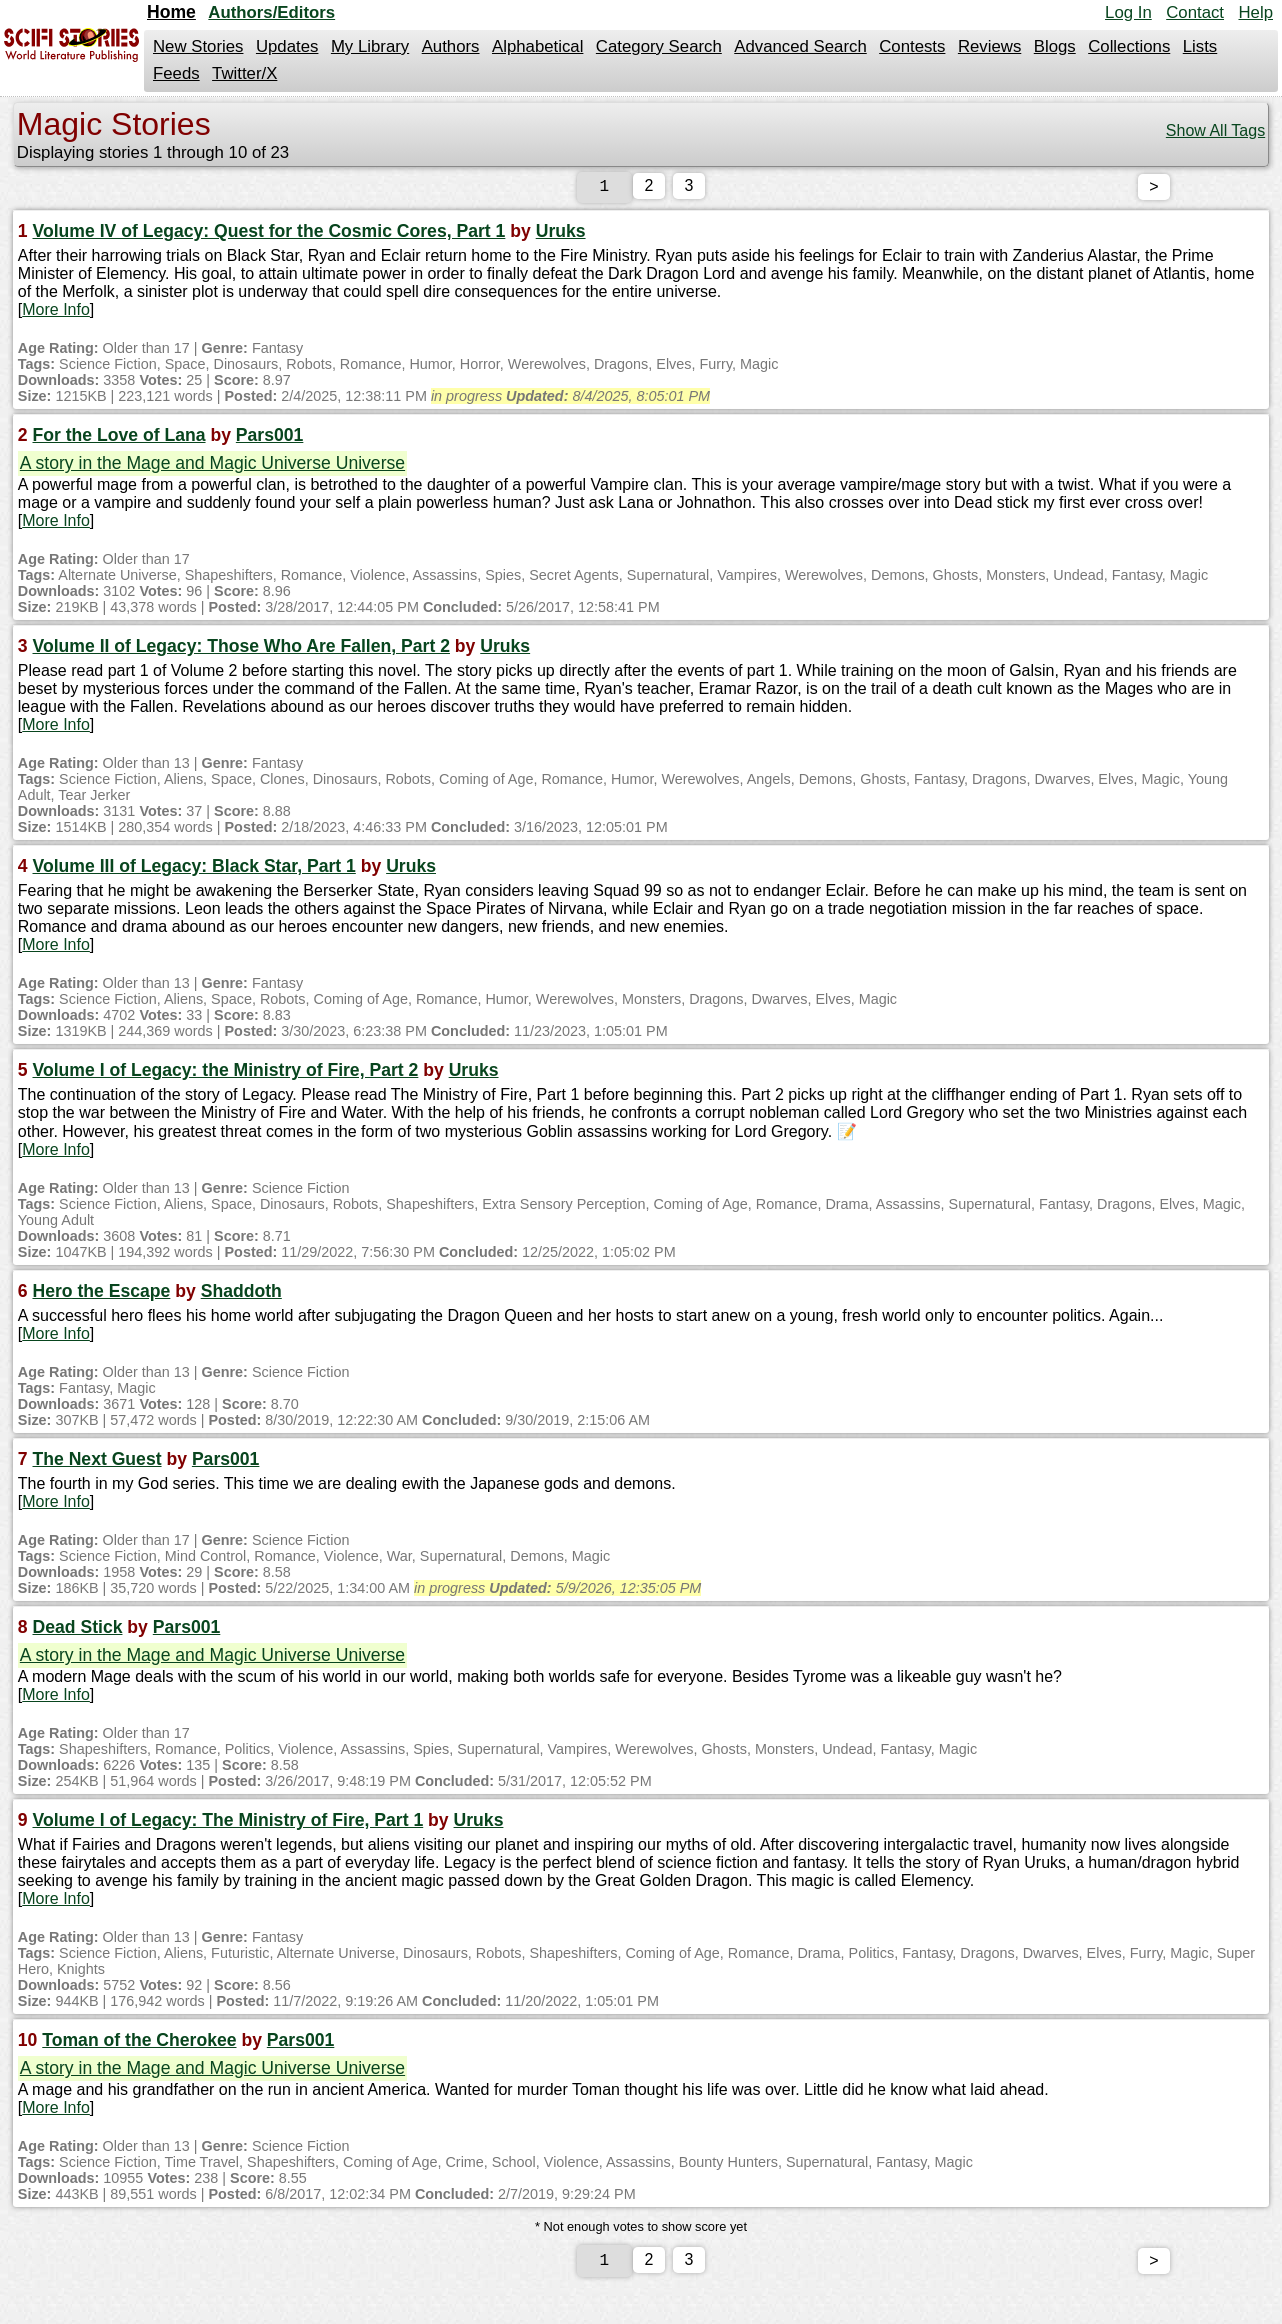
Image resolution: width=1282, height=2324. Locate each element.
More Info (56, 313)
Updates (287, 46)
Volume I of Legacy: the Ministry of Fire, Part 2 (226, 1074)
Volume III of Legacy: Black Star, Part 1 (194, 870)
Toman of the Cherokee (139, 2044)
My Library (370, 46)
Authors (451, 46)
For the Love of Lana (119, 439)
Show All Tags (1215, 130)
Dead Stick (78, 1631)
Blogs (1055, 46)
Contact (1195, 12)
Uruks (561, 235)
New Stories (198, 46)
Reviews (989, 46)
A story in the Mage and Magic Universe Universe (212, 467)
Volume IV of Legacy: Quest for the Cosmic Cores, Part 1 (269, 235)
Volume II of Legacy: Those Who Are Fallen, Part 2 (241, 650)
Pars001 (270, 439)
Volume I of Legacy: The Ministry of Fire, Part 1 (228, 1824)
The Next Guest (97, 1463)
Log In (1128, 12)
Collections (1129, 46)
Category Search (659, 46)
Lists (1200, 46)
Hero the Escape (102, 1295)
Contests (912, 46)
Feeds (176, 73)
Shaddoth (241, 1295)
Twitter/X (244, 73)
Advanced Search (800, 46)
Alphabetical (537, 46)
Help (1255, 12)
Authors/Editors (271, 12)
